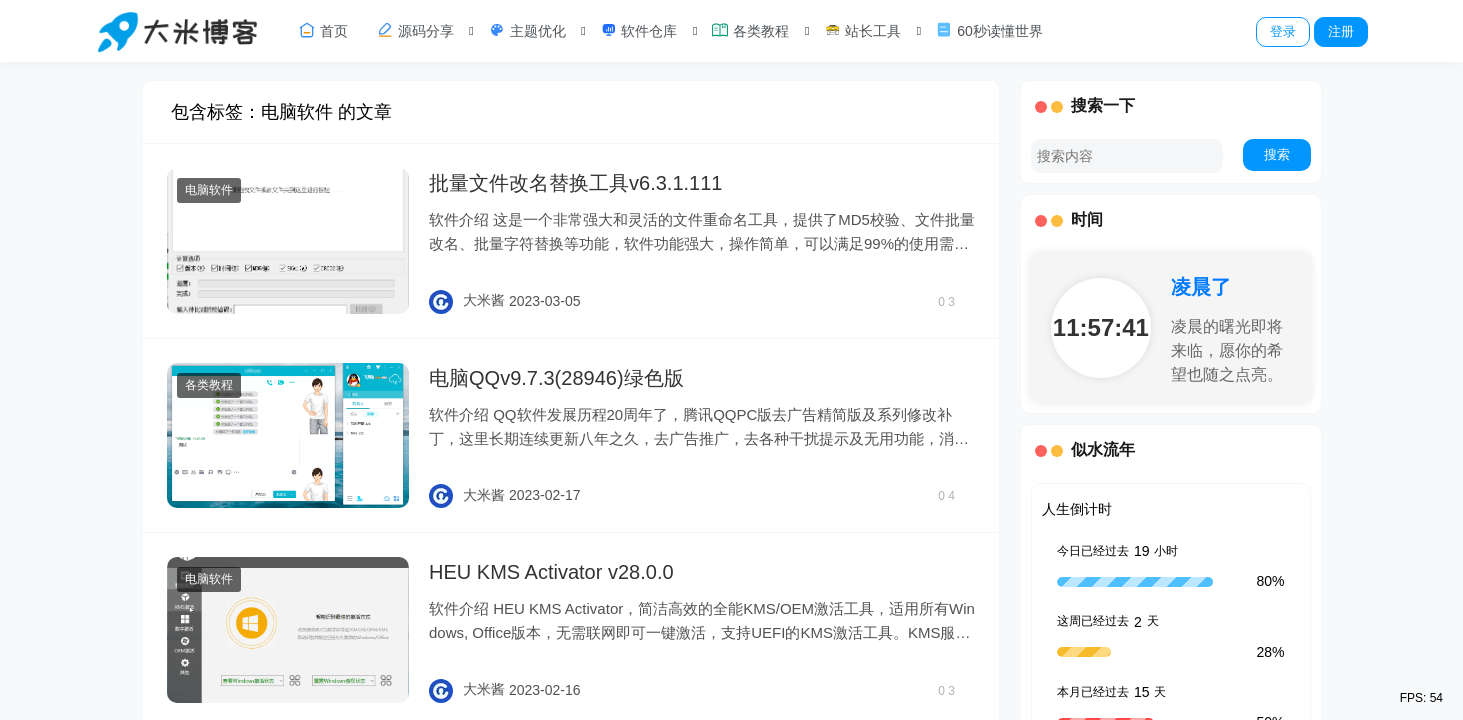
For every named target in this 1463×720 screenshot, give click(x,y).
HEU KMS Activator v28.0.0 (551, 572)
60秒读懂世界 (988, 30)
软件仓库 (639, 30)
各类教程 (750, 30)
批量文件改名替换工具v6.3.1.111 (575, 183)
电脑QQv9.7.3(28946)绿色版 (556, 378)
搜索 (1277, 154)
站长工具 (862, 30)
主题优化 (527, 30)
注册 (1341, 31)
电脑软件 (209, 190)
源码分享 (415, 30)
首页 (323, 30)
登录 (1283, 31)
